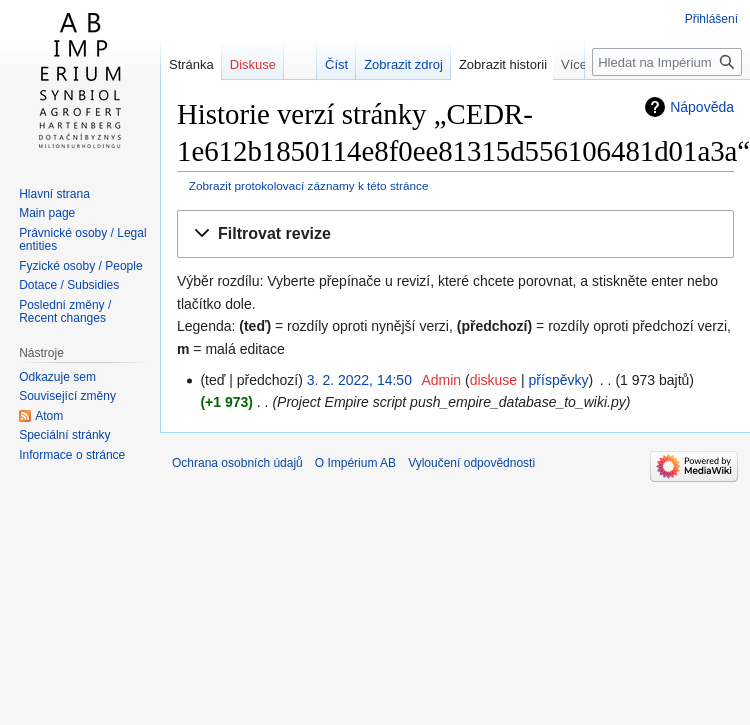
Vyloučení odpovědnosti (471, 463)
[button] (455, 234)
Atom (49, 416)
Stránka (191, 64)
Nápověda (702, 107)
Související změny (67, 396)
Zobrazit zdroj (417, 64)
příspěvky (559, 380)
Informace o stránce (72, 455)
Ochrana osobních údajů (237, 463)
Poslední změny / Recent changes (65, 312)
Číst (350, 64)
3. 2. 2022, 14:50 (359, 380)
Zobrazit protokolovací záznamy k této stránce (309, 185)
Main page (47, 213)
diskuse (493, 380)
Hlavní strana (54, 194)
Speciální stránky (64, 435)
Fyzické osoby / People (80, 266)
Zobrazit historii (517, 64)
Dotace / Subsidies (69, 285)
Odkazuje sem (57, 377)
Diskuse (253, 64)
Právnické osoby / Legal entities (82, 240)
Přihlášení (711, 19)
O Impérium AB (355, 463)
